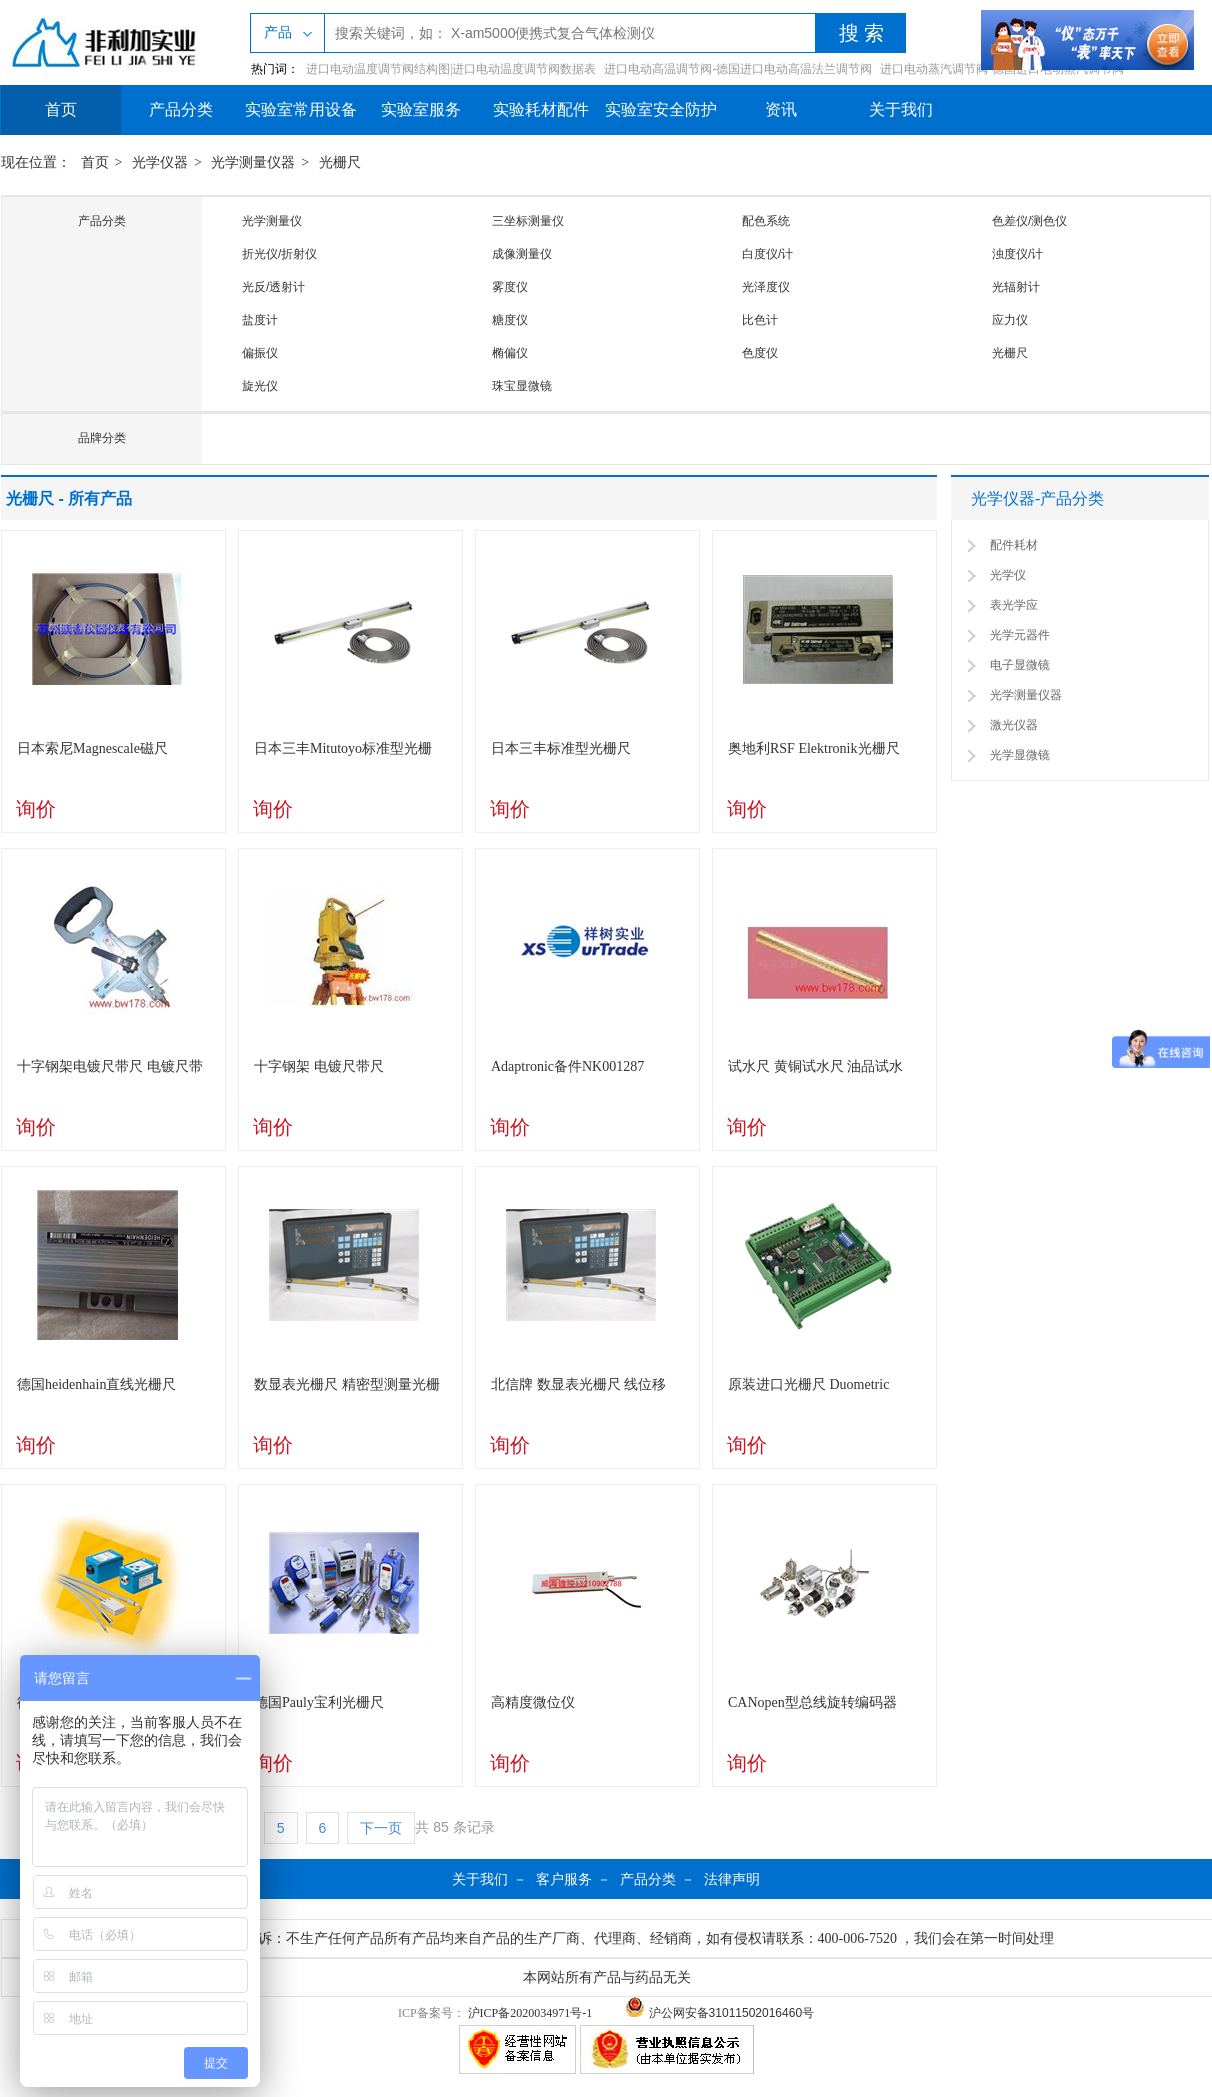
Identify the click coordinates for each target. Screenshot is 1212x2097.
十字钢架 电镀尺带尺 (319, 1066)
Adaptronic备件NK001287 (567, 1066)
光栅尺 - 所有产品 (69, 498)
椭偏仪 (510, 353)
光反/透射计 (273, 287)
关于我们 (901, 109)
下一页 (381, 1828)
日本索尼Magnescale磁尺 (92, 748)
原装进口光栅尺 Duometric (808, 1384)
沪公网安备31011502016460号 (719, 2013)
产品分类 (181, 109)
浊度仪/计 (1017, 254)
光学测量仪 (272, 221)
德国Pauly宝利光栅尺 (319, 1702)
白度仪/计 (767, 254)
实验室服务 (421, 109)
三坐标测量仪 (528, 221)
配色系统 (766, 221)
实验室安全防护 (661, 109)
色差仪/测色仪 (1029, 221)
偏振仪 (260, 353)
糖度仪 (510, 320)
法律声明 (732, 1879)
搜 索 (861, 33)
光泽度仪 (766, 287)
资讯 (781, 109)
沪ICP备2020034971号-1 (530, 2013)
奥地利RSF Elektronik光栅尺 (814, 748)
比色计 (760, 320)
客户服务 (564, 1879)
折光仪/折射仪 (279, 254)
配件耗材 (1014, 545)
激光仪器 (1014, 725)
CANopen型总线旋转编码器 (812, 1702)
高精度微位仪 (533, 1702)
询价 (36, 809)
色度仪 (760, 353)
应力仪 (1010, 320)
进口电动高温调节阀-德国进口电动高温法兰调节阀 (738, 69)
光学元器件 (1020, 635)
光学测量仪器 (253, 162)
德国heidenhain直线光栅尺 (96, 1384)
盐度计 (260, 320)
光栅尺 (340, 162)
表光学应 (1014, 605)
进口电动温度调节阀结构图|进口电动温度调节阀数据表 (451, 69)
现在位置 (29, 162)
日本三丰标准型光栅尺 (561, 748)
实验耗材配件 (541, 109)
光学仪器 (160, 162)
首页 (61, 109)
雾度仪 (510, 287)
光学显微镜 (1020, 755)
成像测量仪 (522, 254)
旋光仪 (260, 386)
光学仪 (1008, 575)
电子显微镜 (1020, 665)
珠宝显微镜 (522, 386)
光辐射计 (1016, 287)
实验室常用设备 (301, 109)
